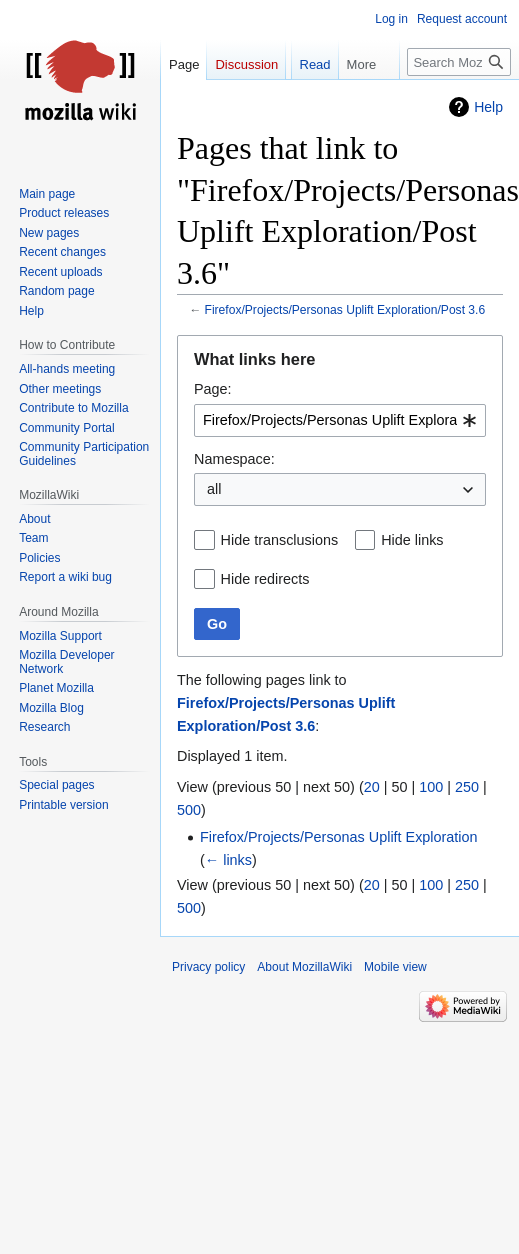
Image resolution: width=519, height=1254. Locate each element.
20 (372, 787)
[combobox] (340, 420)
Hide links (412, 540)
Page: (213, 389)
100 (431, 787)
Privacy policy (208, 967)
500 (189, 810)
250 (467, 787)
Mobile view (395, 967)
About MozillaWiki (304, 967)
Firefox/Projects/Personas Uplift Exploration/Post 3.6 (345, 310)
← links (228, 860)
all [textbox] (214, 489)
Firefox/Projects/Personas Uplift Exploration (339, 837)
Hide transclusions (280, 540)
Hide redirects (265, 579)
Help (488, 107)
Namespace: (234, 459)
